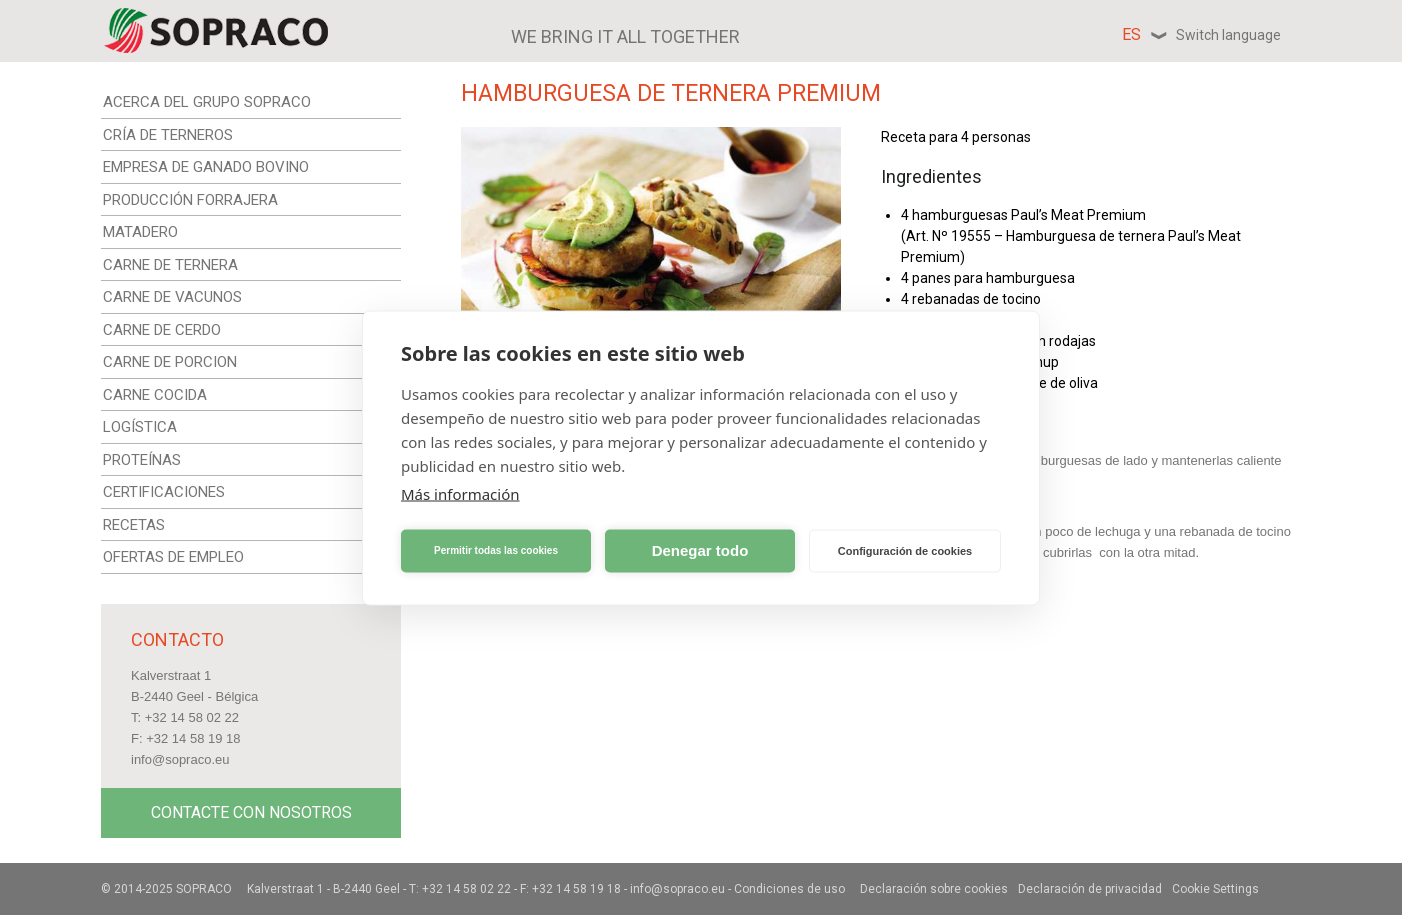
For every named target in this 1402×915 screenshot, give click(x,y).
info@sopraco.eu (180, 759)
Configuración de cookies (905, 551)
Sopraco (204, 889)
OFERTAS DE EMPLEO (173, 557)
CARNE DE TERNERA (170, 265)
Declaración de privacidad (1090, 889)
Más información (460, 493)
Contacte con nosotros (251, 812)
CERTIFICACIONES (164, 492)
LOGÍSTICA (140, 427)
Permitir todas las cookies (496, 550)
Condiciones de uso (789, 889)
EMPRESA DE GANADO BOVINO (206, 167)
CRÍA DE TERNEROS (168, 135)
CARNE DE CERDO (162, 330)
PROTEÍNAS (142, 460)
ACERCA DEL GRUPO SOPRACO (207, 102)
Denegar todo (700, 550)
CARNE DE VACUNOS (172, 297)
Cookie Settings (1215, 889)
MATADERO (140, 232)
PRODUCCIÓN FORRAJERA (190, 200)
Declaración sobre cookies (934, 889)
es (1201, 34)
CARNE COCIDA (155, 395)
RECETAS (134, 525)
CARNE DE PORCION (170, 362)
